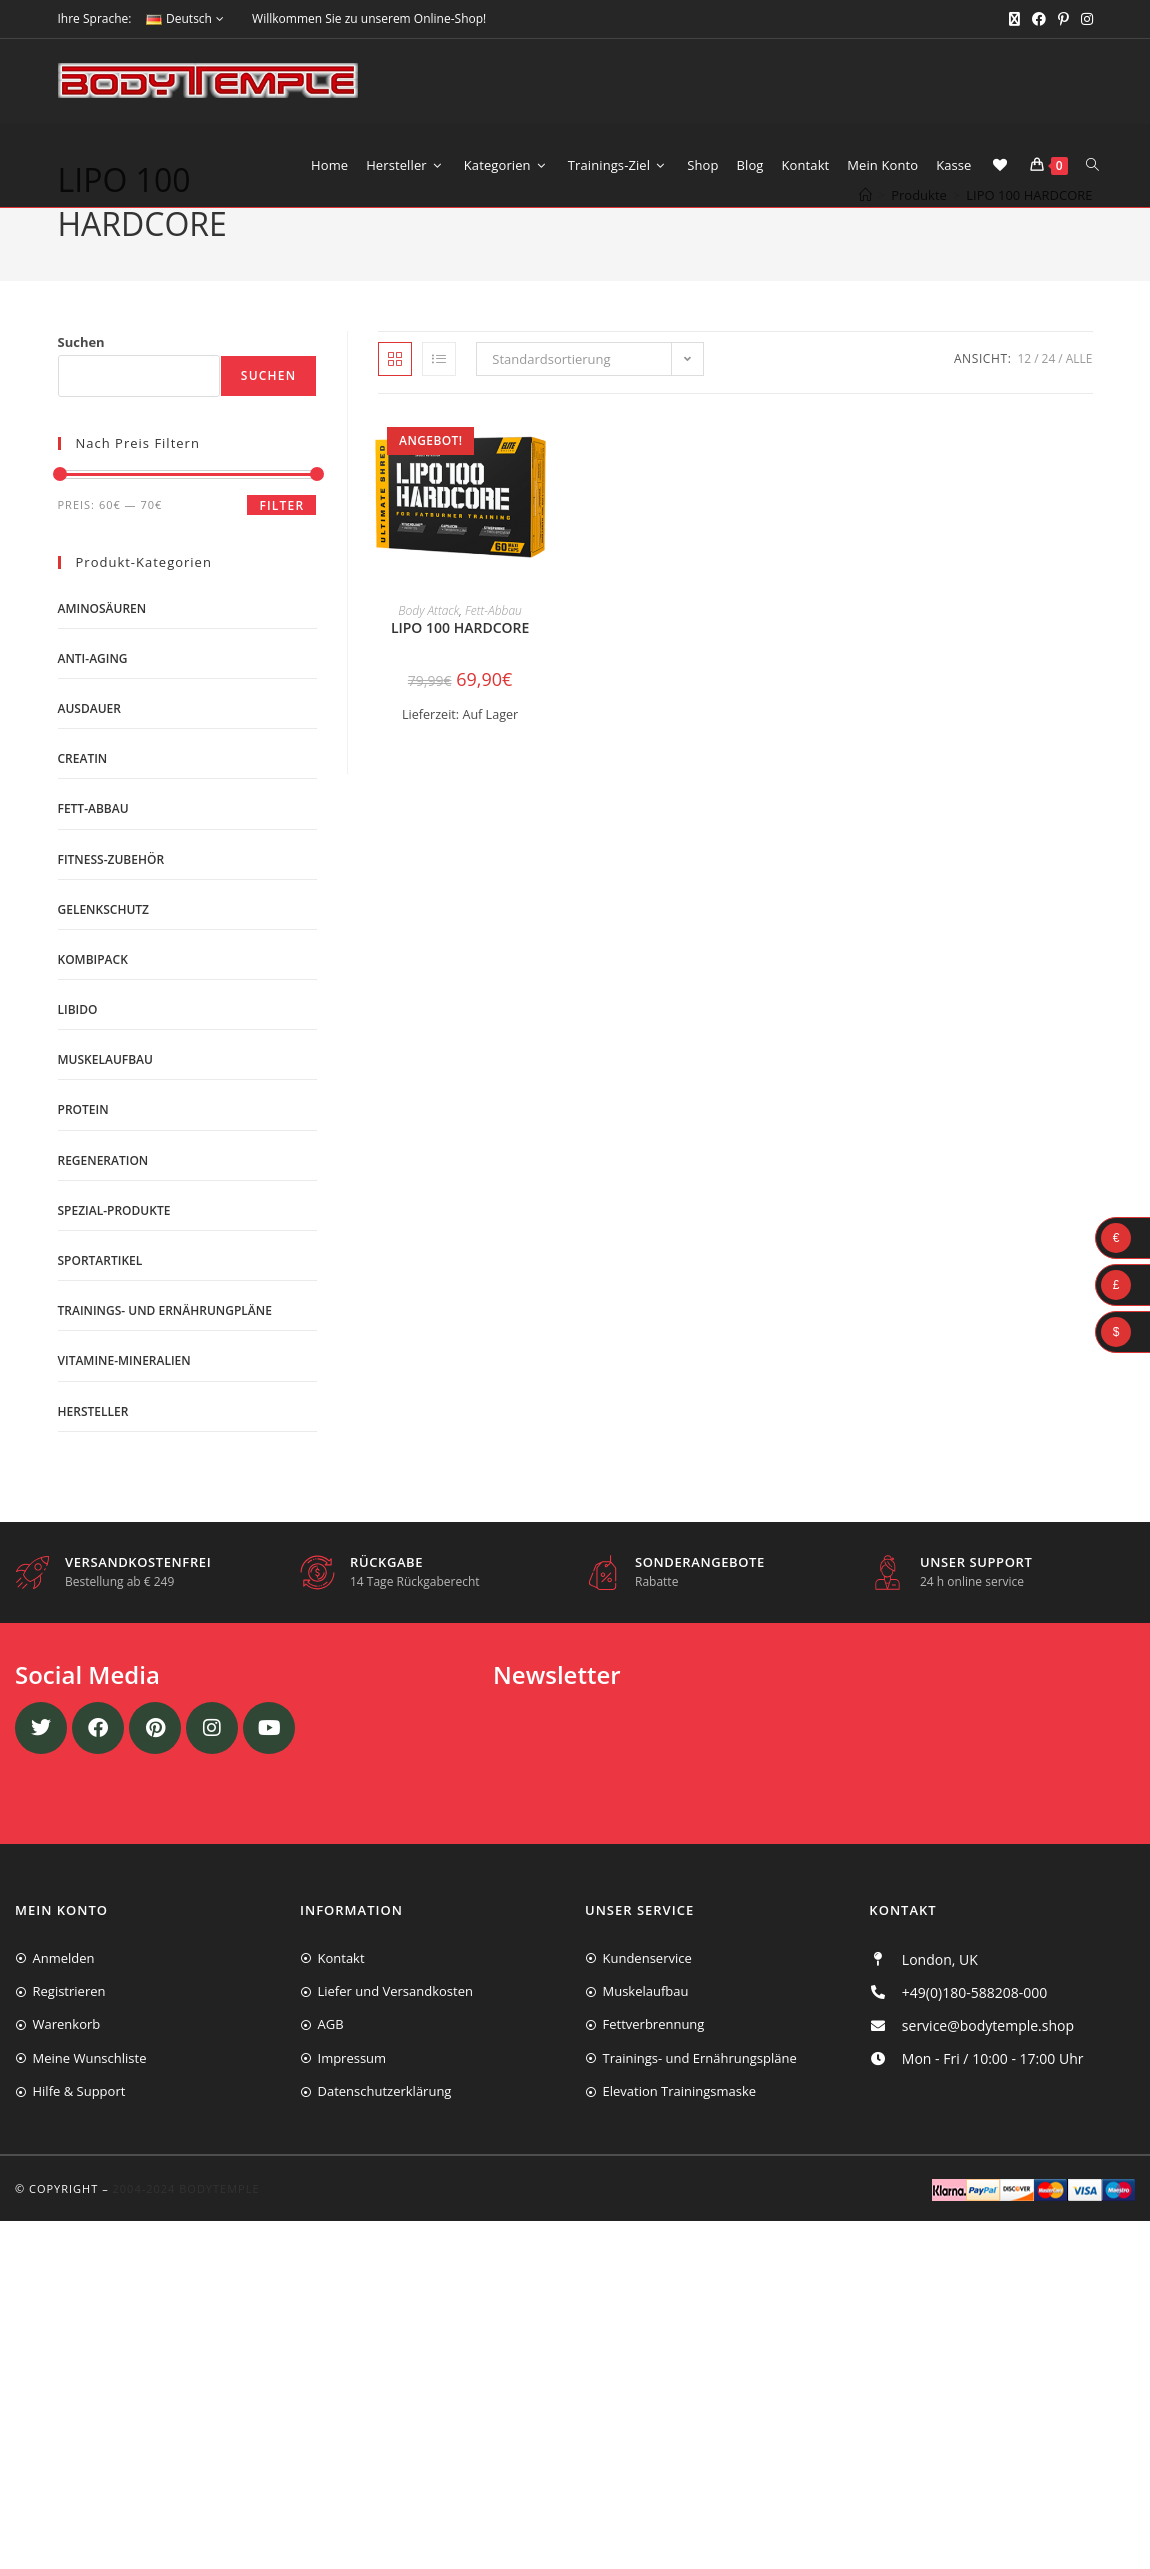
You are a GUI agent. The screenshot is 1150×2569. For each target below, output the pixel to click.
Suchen (81, 381)
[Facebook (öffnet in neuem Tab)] (1039, 19)
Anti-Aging (93, 697)
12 (1024, 397)
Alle (1079, 397)
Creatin (83, 797)
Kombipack (93, 998)
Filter (281, 544)
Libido (78, 1048)
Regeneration (103, 1199)
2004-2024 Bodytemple (186, 2227)
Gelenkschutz (104, 948)
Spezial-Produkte (114, 1249)
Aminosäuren (102, 647)
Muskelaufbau (105, 1098)
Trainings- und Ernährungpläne (165, 1349)
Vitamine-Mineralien (124, 1400)
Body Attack (428, 650)
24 (1049, 397)
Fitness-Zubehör (111, 898)
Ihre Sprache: (95, 18)
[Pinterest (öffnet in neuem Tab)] (1063, 19)
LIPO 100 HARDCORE (1029, 257)
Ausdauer (89, 747)
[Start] (865, 257)
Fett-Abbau (493, 650)
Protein (83, 1149)
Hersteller (93, 1450)
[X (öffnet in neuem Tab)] (1014, 19)
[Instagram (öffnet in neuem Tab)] (1084, 19)
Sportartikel (100, 1299)
